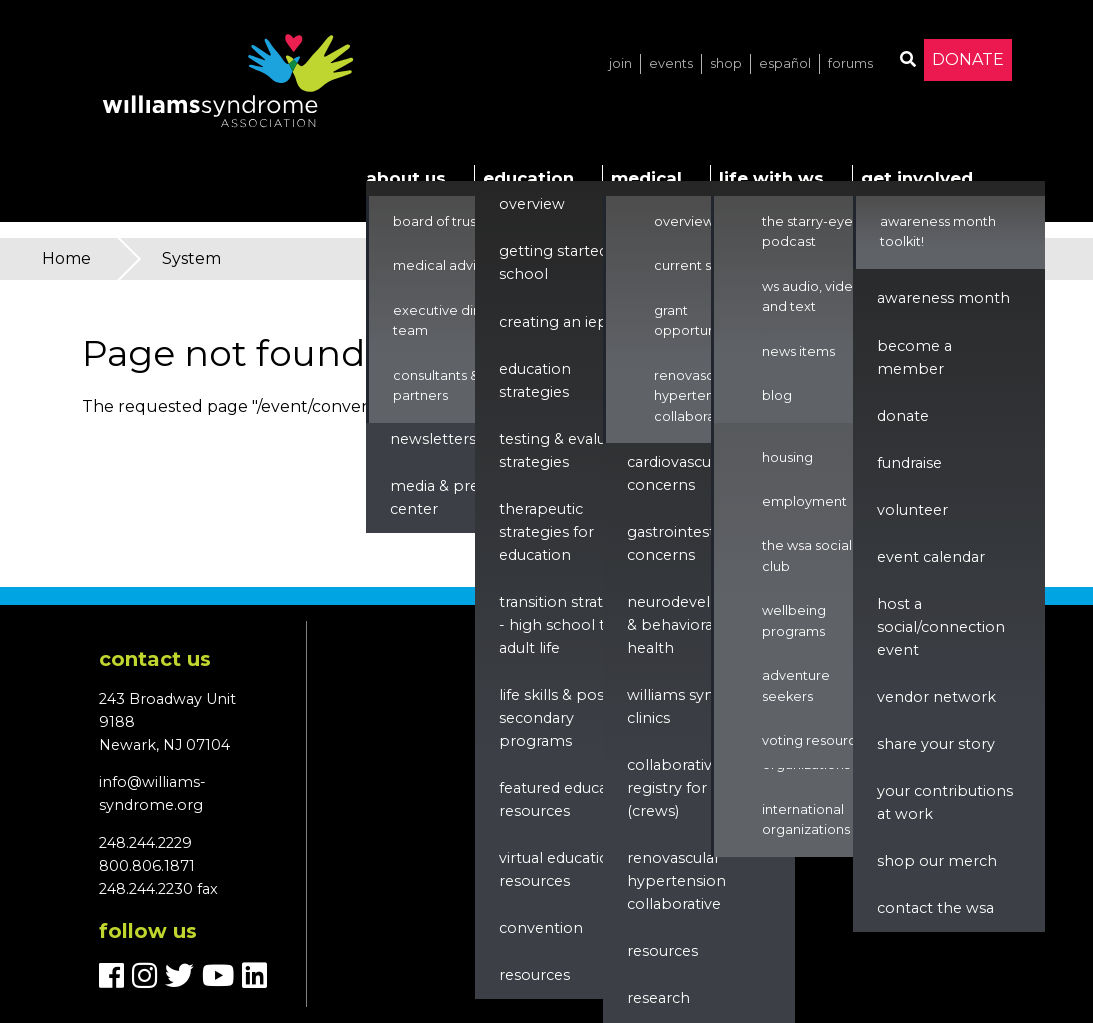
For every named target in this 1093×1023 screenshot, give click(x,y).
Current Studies (702, 265)
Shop (726, 63)
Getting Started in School (562, 262)
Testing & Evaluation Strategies (571, 450)
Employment (804, 501)
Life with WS (771, 178)
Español (785, 63)
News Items (798, 351)
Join (620, 63)
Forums (850, 63)
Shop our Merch (937, 861)
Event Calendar (931, 557)
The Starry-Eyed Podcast (812, 231)
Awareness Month (943, 298)
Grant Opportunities (698, 320)
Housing (787, 457)
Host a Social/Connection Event (941, 627)
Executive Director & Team (459, 320)
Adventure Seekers (796, 685)
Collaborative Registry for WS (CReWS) (679, 788)
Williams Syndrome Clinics (695, 706)
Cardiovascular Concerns (678, 473)
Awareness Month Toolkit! (938, 231)
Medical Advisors (447, 265)
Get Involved (917, 178)
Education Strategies (535, 380)
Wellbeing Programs (794, 620)
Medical (646, 178)
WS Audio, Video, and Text (813, 296)
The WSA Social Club (807, 555)
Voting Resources (816, 740)
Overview (532, 204)
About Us (406, 178)
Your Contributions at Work (945, 802)
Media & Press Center (441, 497)
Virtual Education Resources (559, 869)
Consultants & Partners (436, 385)
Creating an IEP (553, 322)
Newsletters (433, 439)
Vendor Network (936, 697)
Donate (968, 59)
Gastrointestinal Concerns (683, 543)
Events (671, 63)
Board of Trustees (449, 221)
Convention (541, 928)
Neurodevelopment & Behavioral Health (699, 625)
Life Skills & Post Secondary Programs (554, 718)
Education (528, 178)
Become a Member (914, 357)
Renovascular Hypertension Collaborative (697, 396)
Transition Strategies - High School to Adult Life (570, 625)
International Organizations (806, 819)
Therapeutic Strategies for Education (546, 532)
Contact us (155, 659)
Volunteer (912, 510)
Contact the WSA (935, 908)
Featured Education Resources (567, 799)
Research (658, 998)
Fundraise (909, 463)
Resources (534, 975)
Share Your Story (936, 744)
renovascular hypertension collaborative (676, 881)
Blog (777, 395)
